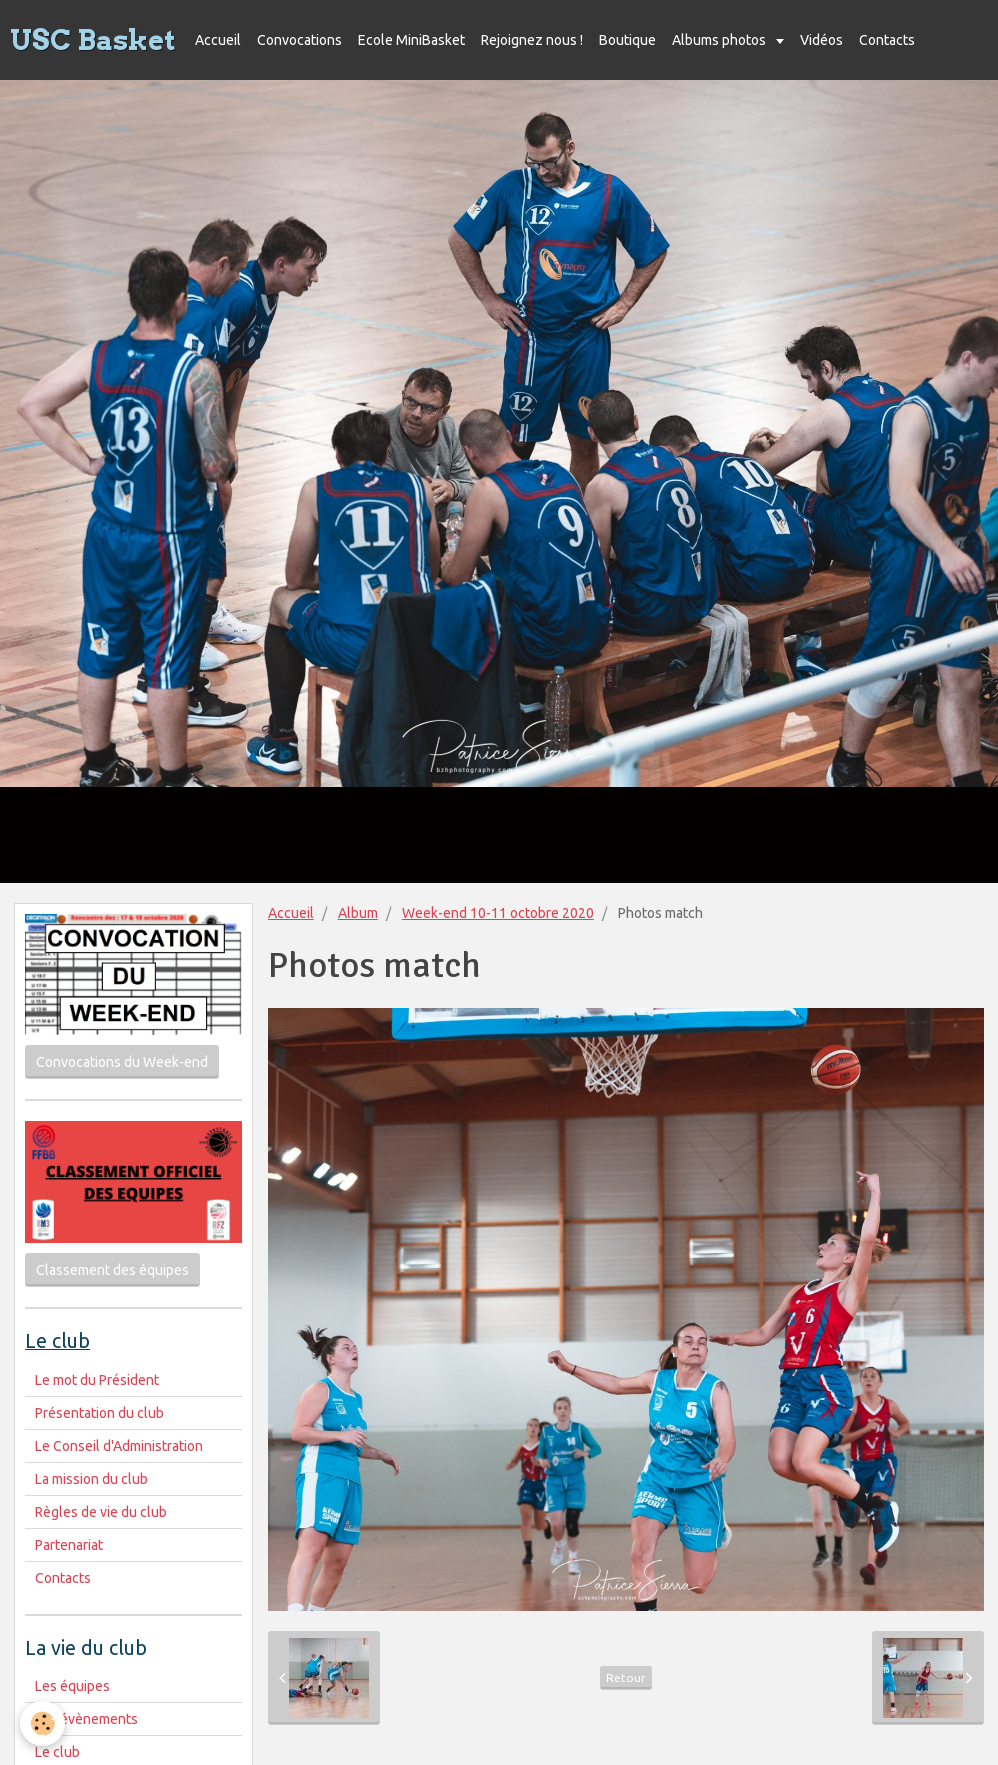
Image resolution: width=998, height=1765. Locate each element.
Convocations (299, 40)
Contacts (887, 40)
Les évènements (86, 1719)
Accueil (218, 40)
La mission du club (91, 1479)
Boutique (627, 40)
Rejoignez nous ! (532, 40)
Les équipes (72, 1686)
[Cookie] (42, 1723)
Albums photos (720, 40)
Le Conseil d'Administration (119, 1446)
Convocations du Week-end (122, 1062)
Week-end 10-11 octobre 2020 (498, 913)
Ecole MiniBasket (411, 40)
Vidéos (821, 40)
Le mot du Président (97, 1380)
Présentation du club (99, 1413)
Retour (626, 1677)
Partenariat (69, 1545)
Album (358, 913)
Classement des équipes (112, 1270)
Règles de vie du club (101, 1512)
